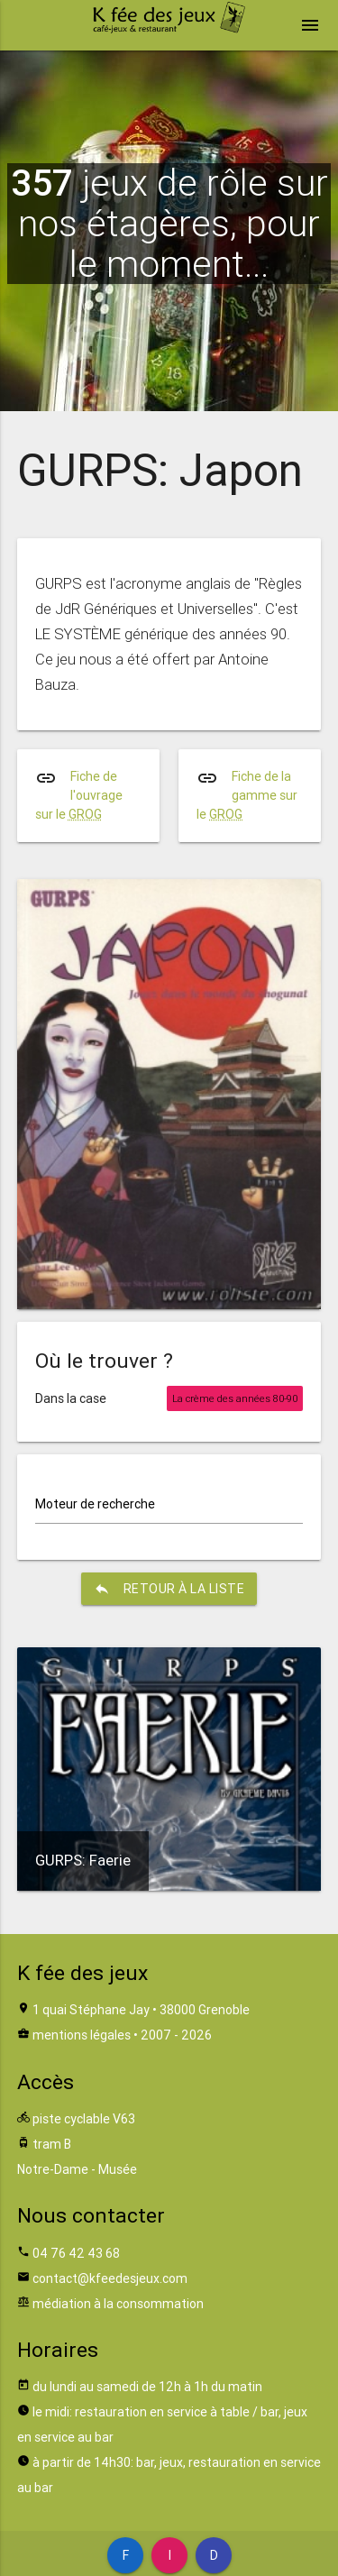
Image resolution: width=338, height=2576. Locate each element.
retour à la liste (169, 1588)
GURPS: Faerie (83, 1860)
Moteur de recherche (95, 1504)
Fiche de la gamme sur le (246, 795)
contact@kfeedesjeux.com (109, 2278)
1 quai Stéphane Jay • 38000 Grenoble (141, 2010)
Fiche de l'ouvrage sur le (79, 795)
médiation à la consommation (118, 2304)
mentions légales (81, 2035)
